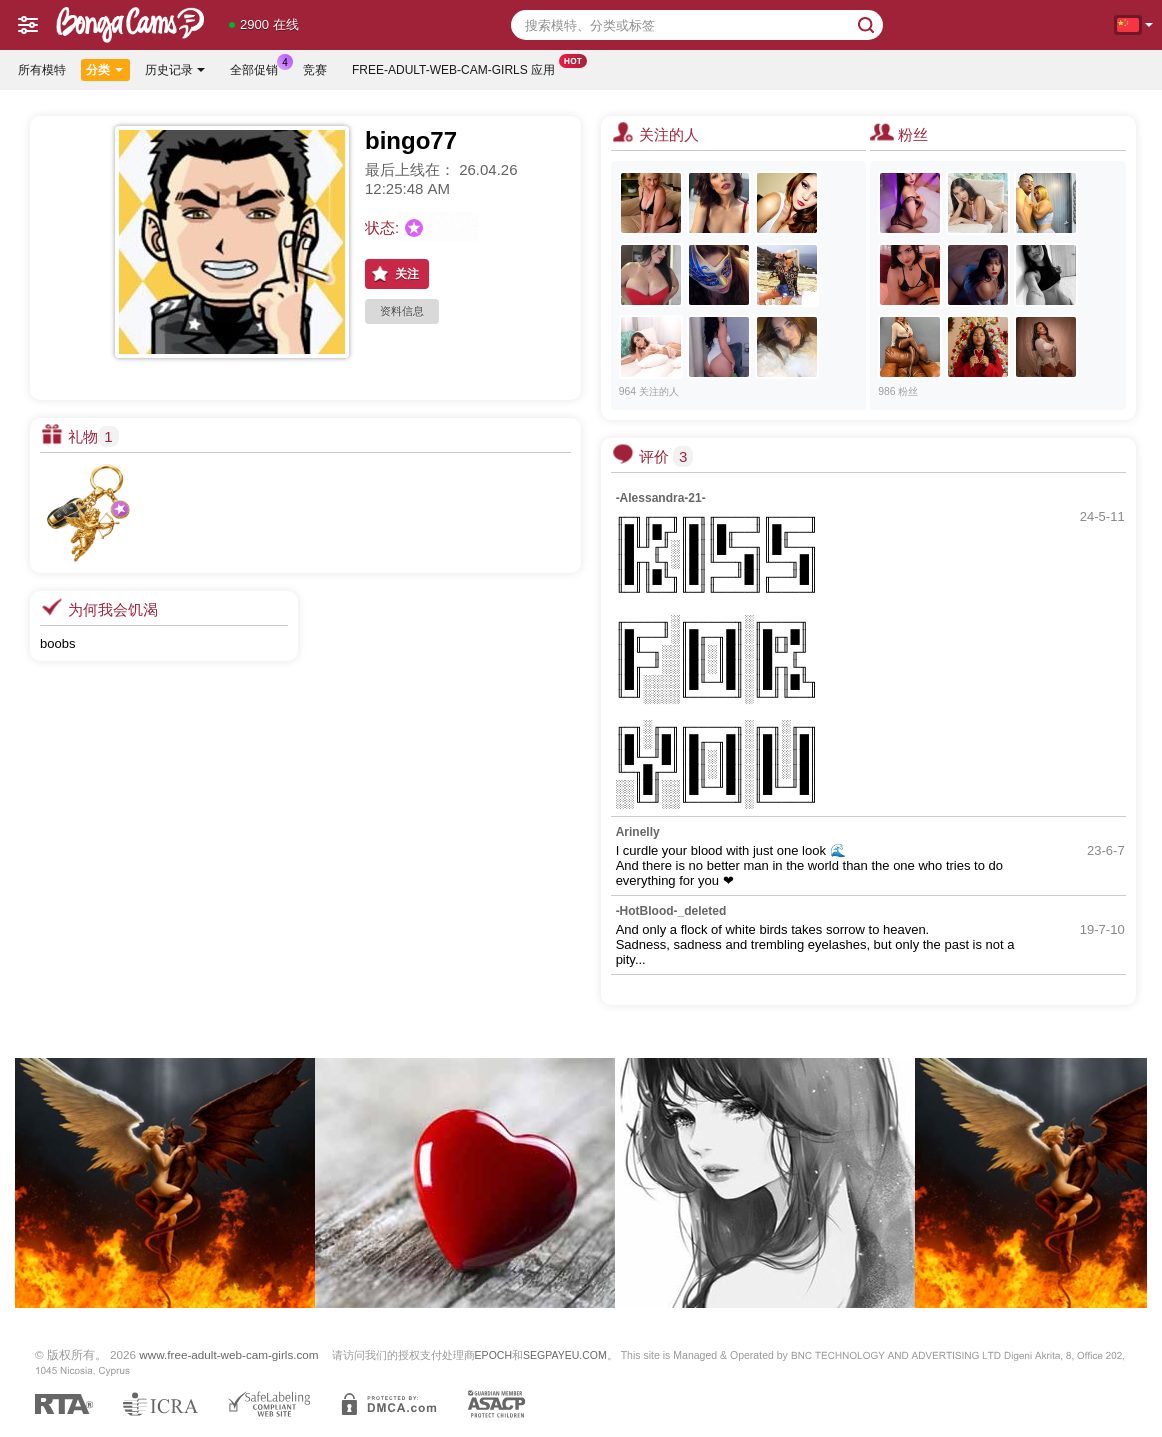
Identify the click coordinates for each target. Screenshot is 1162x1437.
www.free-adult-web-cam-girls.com (228, 1354)
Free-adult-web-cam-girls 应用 (458, 68)
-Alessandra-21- (661, 498)
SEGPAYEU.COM (565, 1355)
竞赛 (315, 70)
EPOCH (493, 1355)
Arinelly (638, 832)
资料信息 (402, 311)
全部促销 (259, 68)
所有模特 (42, 70)
